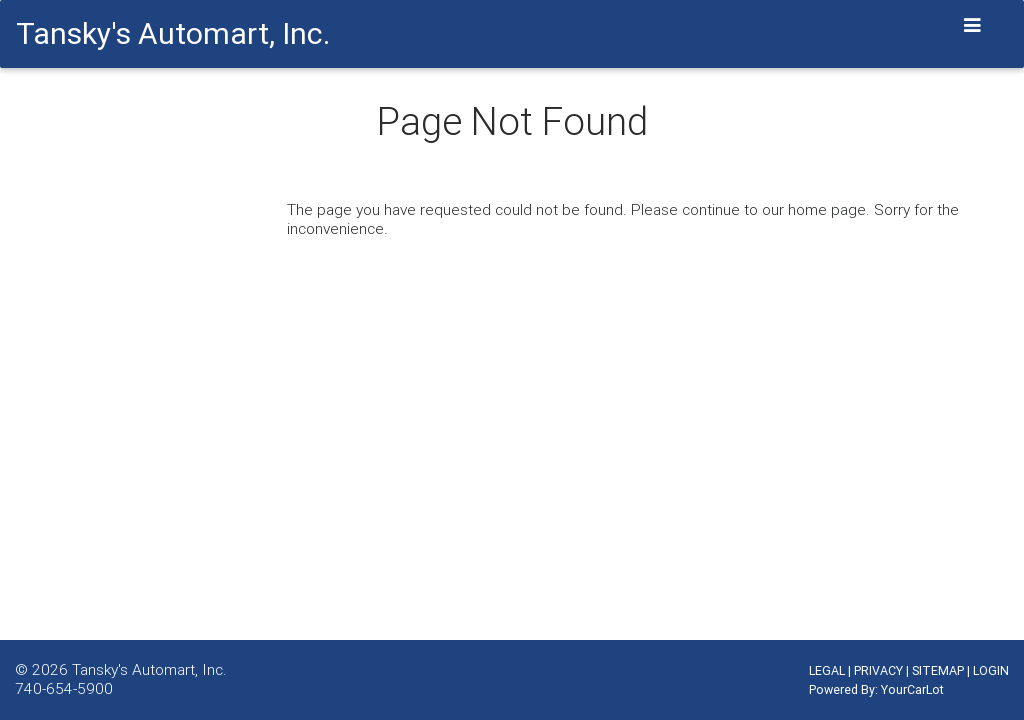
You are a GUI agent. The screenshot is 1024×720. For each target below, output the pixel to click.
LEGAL (827, 670)
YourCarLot (912, 689)
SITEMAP (938, 670)
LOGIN (991, 670)
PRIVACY (878, 670)
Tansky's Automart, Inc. (149, 669)
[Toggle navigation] (973, 25)
